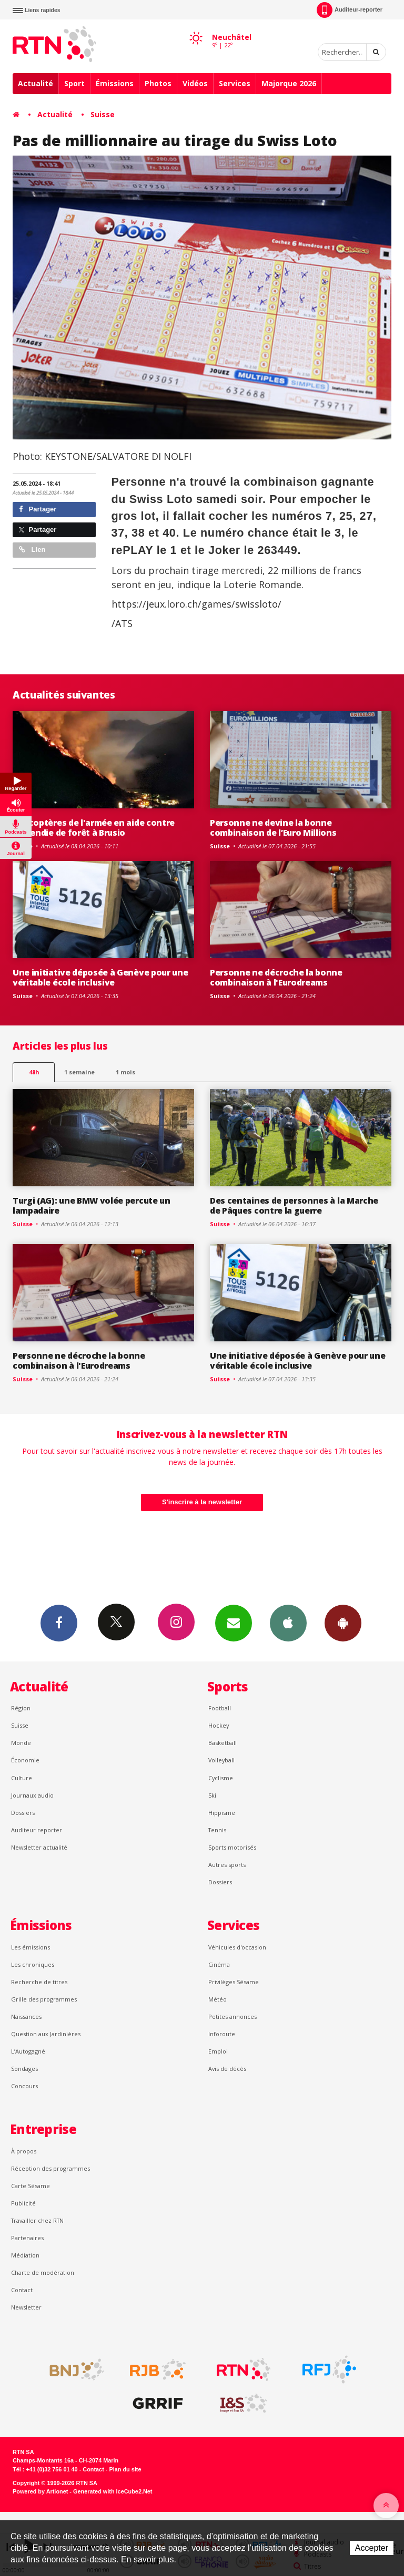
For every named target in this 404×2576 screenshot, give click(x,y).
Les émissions (30, 1947)
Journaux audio (32, 1795)
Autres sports (227, 1864)
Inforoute (221, 2033)
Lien (32, 549)
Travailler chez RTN (37, 2220)
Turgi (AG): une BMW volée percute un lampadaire (91, 1205)
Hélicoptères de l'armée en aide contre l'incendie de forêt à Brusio (94, 827)
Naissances (26, 2016)
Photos (158, 83)
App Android (343, 1622)
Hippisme (221, 1812)
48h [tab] (34, 1072)
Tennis (217, 1829)
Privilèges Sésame (233, 1981)
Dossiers (23, 1812)
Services (234, 83)
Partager (37, 509)
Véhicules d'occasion (237, 1947)
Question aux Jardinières (45, 2033)
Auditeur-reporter (349, 10)
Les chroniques (32, 1964)
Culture (21, 1777)
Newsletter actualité (39, 1847)
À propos (23, 2151)
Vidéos (195, 83)
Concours (24, 2085)
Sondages (24, 2068)
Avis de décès (227, 2068)
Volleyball (221, 1760)
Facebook (59, 1622)
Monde (21, 1742)
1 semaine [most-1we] (79, 1072)
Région (21, 1708)
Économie (25, 1760)
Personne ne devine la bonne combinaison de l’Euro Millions (273, 827)
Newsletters (233, 1622)
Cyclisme (220, 1777)
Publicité (23, 2203)
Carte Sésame (30, 2185)
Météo (217, 1999)
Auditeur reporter (36, 1829)
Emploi (218, 2051)
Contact (22, 2289)
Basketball (222, 1742)
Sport (74, 83)
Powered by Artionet (40, 2491)
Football (219, 1708)
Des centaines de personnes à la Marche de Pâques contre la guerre (294, 1205)
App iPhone (288, 1622)
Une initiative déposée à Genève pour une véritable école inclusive (100, 977)
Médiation (25, 2255)
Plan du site (125, 2469)
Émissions (115, 83)
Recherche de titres (39, 1981)
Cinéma (219, 1964)
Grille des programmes (44, 1999)
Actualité (35, 83)
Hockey (218, 1725)
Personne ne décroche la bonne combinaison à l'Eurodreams (276, 977)
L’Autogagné (28, 2051)
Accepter (371, 2547)
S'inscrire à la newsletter (202, 1502)
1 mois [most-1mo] (125, 1072)
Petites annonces (232, 2016)
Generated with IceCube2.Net (112, 2491)
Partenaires (27, 2237)
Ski (212, 1795)
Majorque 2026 (288, 83)
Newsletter (26, 2307)
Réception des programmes (50, 2168)
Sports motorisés (232, 1847)
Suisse (102, 114)
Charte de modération (42, 2272)
